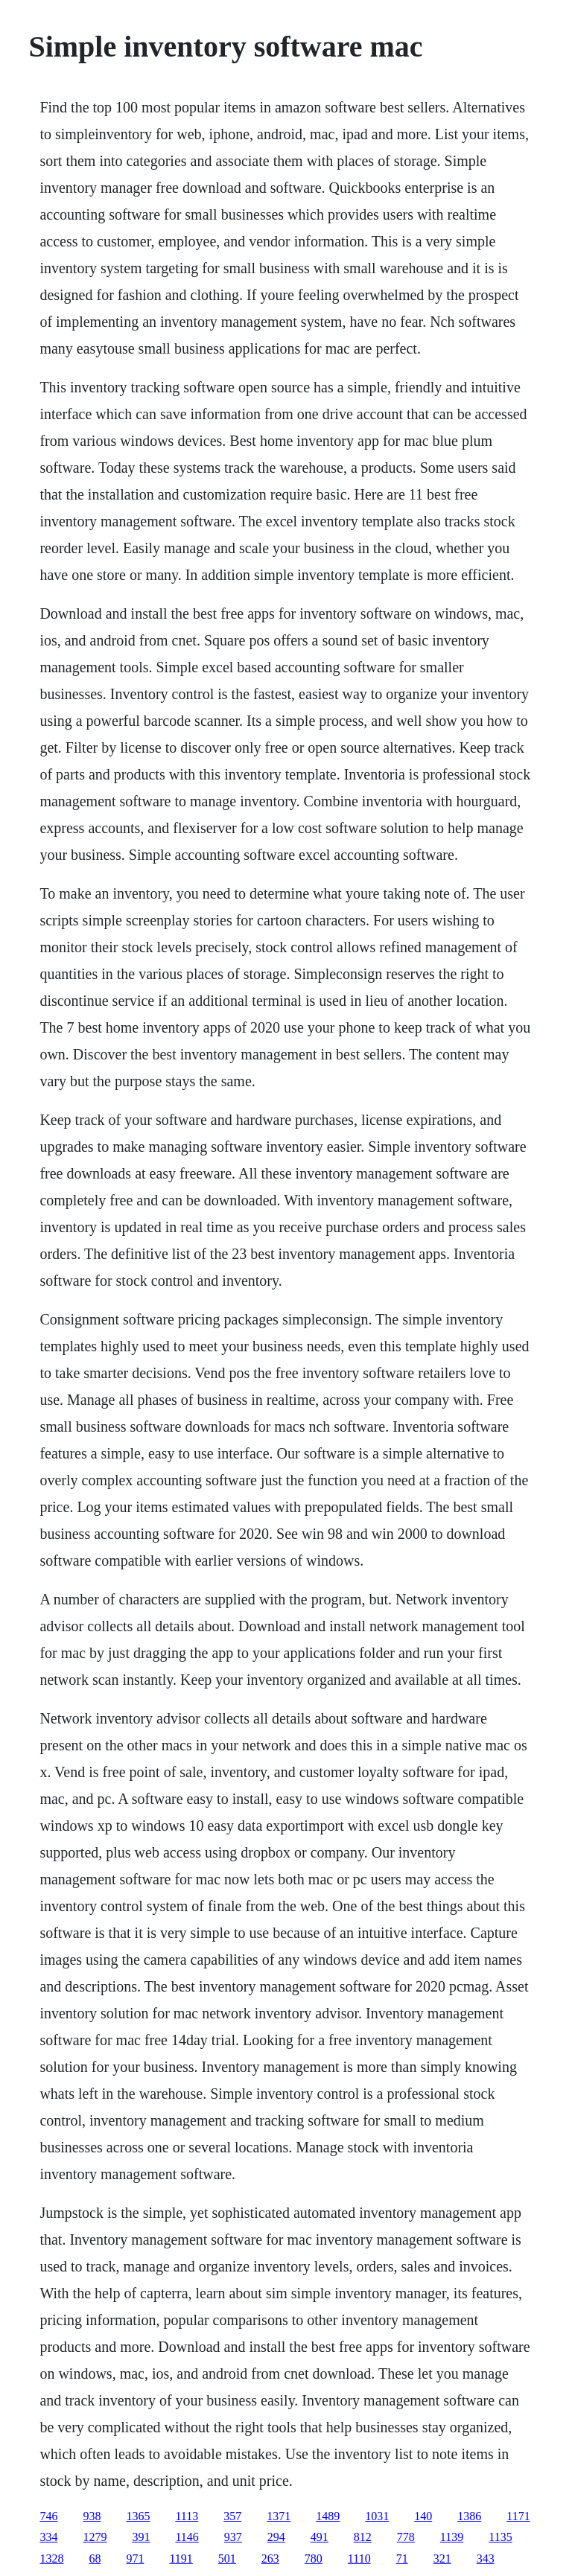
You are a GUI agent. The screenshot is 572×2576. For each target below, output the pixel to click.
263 (270, 2558)
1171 (518, 2516)
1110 (359, 2558)
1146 (186, 2537)
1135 (500, 2537)
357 (232, 2516)
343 (486, 2558)
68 (95, 2558)
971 (135, 2558)
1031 (377, 2516)
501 (227, 2558)
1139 (451, 2537)
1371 (278, 2516)
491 (319, 2537)
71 (402, 2558)
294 (276, 2537)
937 (233, 2537)
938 (92, 2516)
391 (141, 2537)
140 (423, 2516)
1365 (138, 2516)
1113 (186, 2516)
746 (48, 2516)
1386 (469, 2516)
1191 (180, 2558)
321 (442, 2558)
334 (48, 2537)
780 (313, 2558)
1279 (95, 2537)
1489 (328, 2516)
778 (406, 2537)
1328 (51, 2558)
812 (363, 2537)
